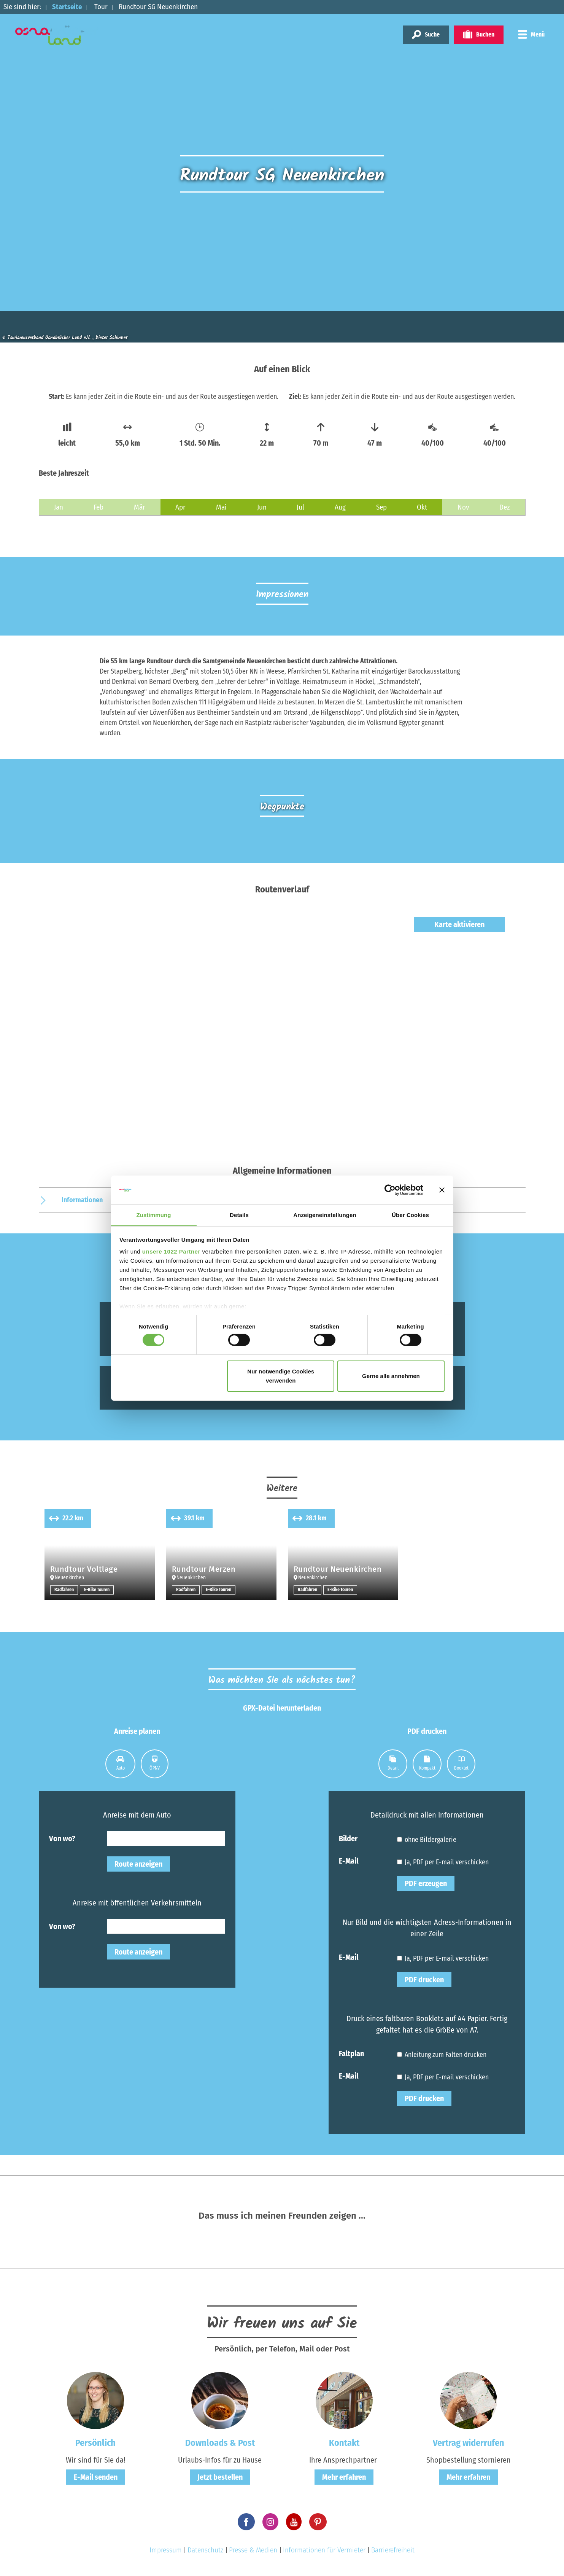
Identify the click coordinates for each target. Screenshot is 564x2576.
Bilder (348, 1838)
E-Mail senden (96, 2477)
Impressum (165, 2550)
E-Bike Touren (97, 1590)
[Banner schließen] (442, 1189)
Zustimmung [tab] (154, 1215)
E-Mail (348, 1860)
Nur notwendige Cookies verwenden (280, 1376)
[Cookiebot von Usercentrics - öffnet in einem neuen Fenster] (390, 1189)
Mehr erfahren (344, 2477)
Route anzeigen (138, 1864)
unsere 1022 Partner (171, 1252)
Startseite (67, 6)
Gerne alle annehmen (391, 1376)
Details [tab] (239, 1215)
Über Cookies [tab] (410, 1215)
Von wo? (62, 1838)
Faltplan (351, 2053)
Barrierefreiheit (393, 2550)
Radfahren (64, 1590)
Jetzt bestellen (220, 2477)
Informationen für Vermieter (324, 2550)
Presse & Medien (253, 2550)
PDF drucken (424, 1979)
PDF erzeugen (426, 1883)
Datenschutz (205, 2550)
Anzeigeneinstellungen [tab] (324, 1215)
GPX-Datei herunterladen (282, 1708)
